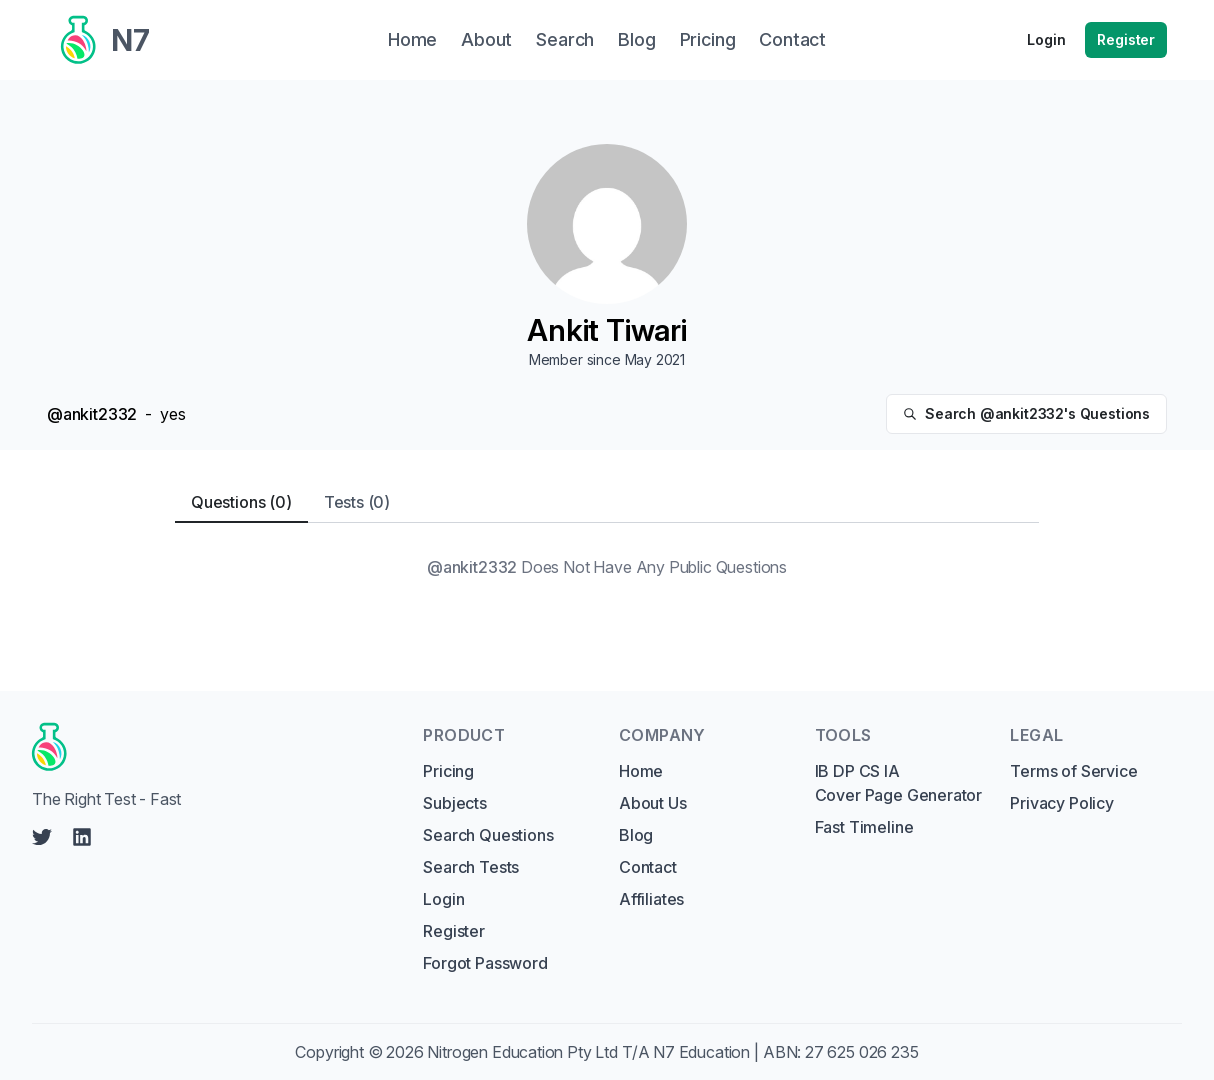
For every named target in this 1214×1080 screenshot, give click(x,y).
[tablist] (607, 502)
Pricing (448, 771)
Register (1126, 39)
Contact (648, 867)
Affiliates (651, 899)
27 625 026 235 (862, 1052)
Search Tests (471, 867)
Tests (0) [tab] (357, 502)
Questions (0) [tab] (241, 502)
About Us (653, 803)
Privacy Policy (1062, 803)
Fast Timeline (864, 827)
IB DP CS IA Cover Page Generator (898, 783)
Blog (636, 835)
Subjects (455, 803)
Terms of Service (1073, 771)
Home (641, 771)
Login (1046, 39)
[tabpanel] (607, 567)
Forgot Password (485, 963)
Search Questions (488, 835)
